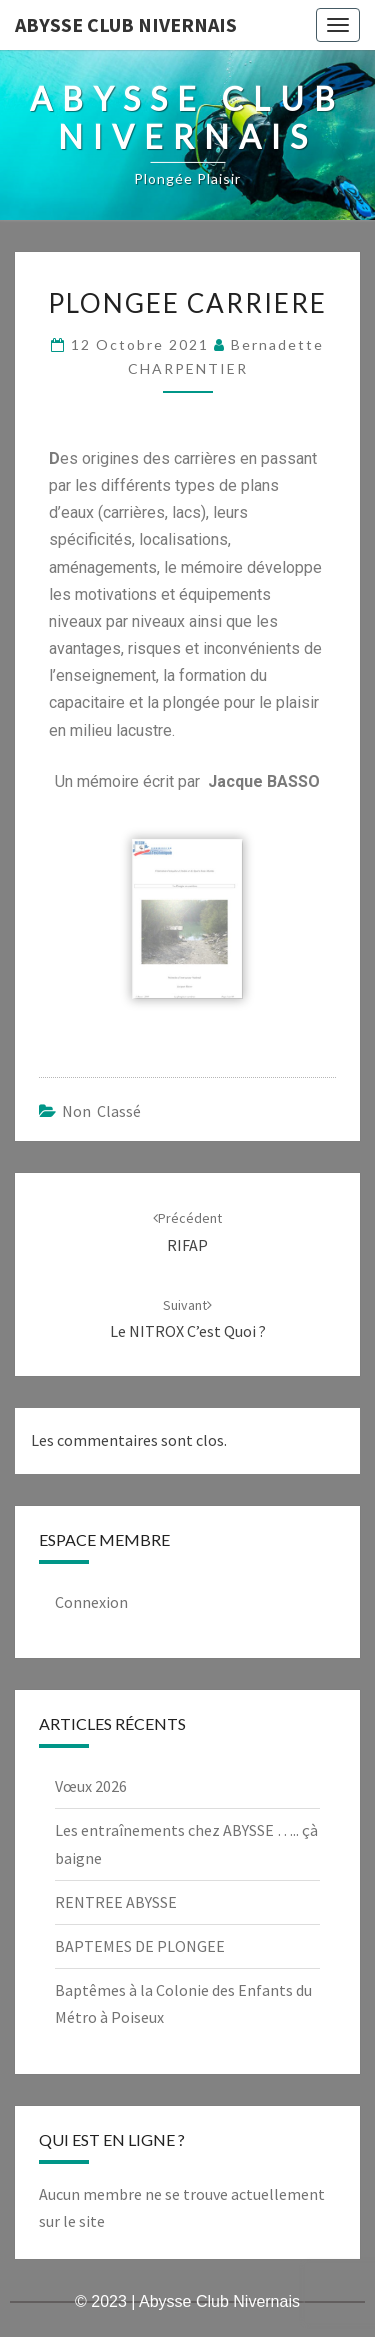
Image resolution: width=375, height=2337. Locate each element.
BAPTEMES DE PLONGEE (140, 1946)
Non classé (101, 1111)
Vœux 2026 (91, 1786)
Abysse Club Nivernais (126, 24)
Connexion (91, 1602)
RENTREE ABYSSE (116, 1902)
